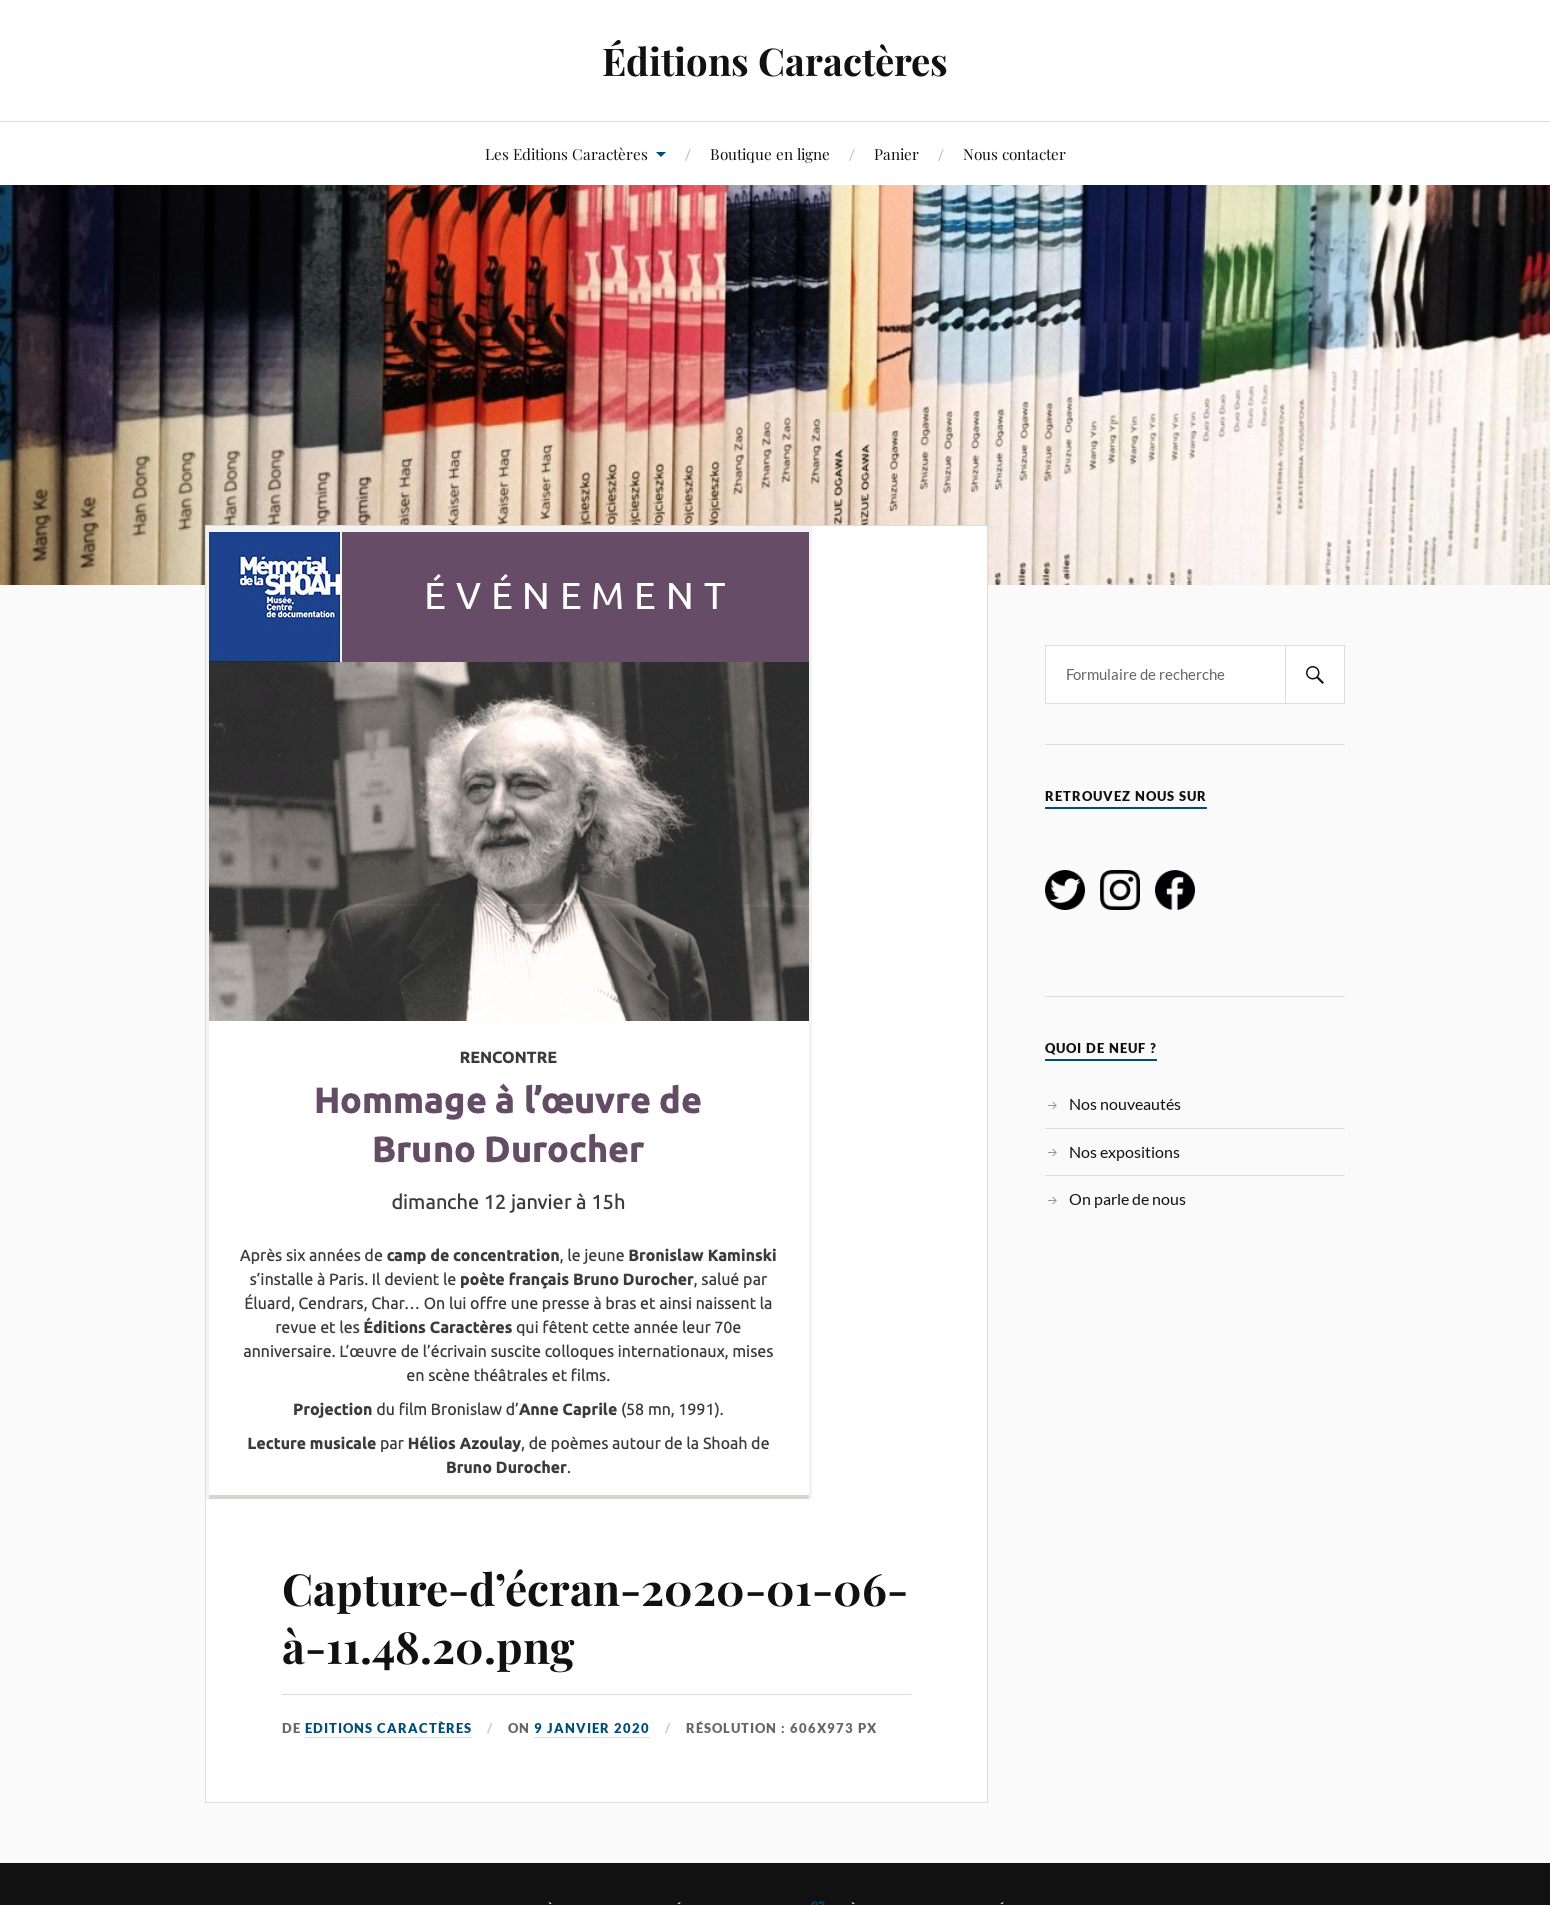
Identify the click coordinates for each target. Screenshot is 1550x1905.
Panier (896, 153)
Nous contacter (1014, 153)
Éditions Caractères (775, 60)
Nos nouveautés (1125, 1103)
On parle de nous (1127, 1198)
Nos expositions (1124, 1151)
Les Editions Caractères (566, 153)
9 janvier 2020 (592, 1728)
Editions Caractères (388, 1728)
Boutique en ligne (770, 153)
